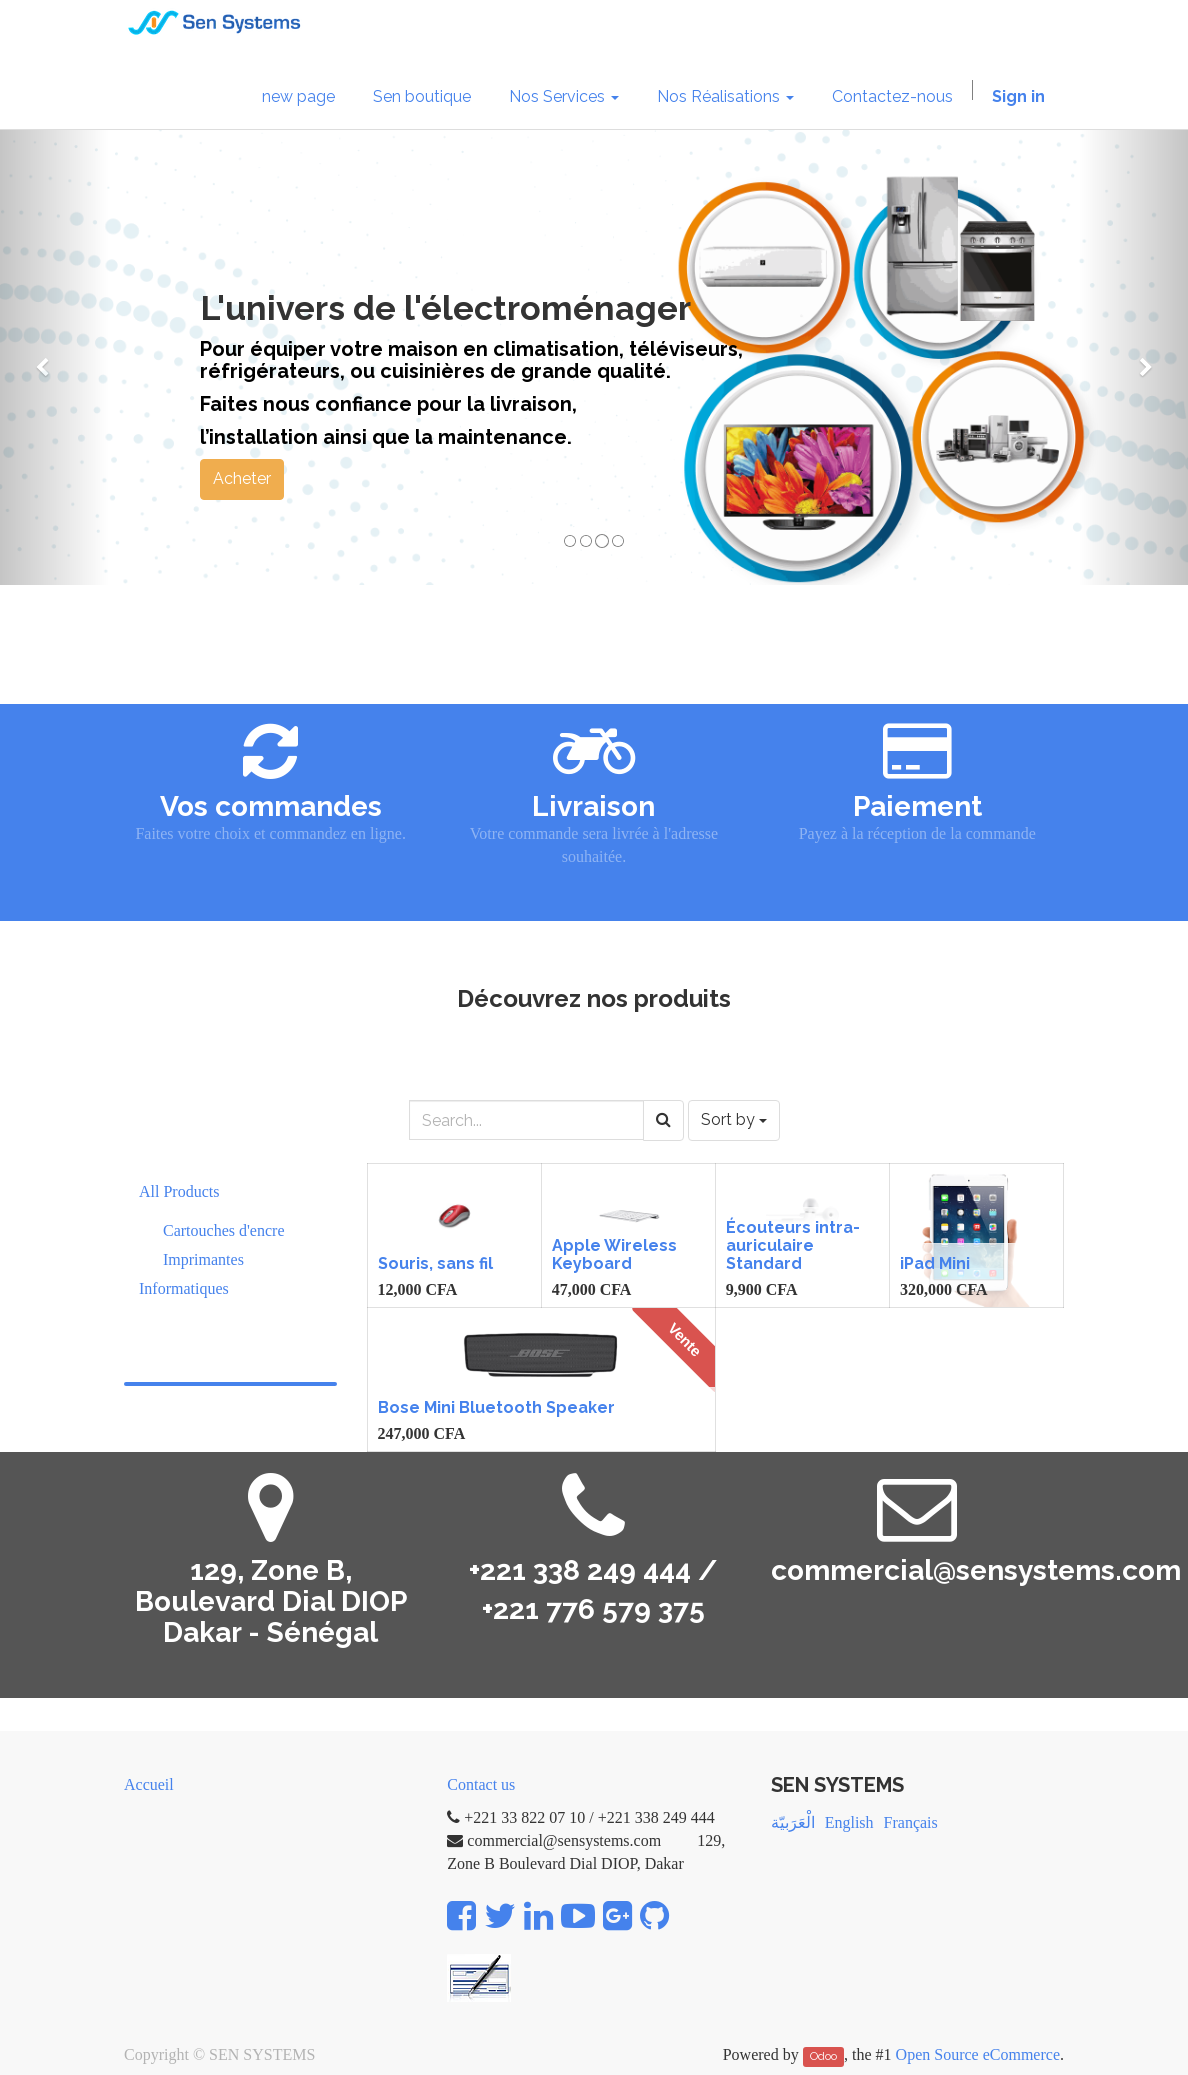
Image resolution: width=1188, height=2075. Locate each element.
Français (911, 1822)
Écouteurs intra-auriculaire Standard (793, 1245)
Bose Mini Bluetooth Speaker (496, 1407)
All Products (179, 1191)
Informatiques (184, 1288)
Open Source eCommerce (978, 2054)
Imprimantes (203, 1259)
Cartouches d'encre (224, 1230)
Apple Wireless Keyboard (614, 1254)
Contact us (481, 1784)
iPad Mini (935, 1263)
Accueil (149, 1784)
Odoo (823, 2056)
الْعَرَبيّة (793, 1822)
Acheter (242, 478)
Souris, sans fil (435, 1263)
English (849, 1822)
